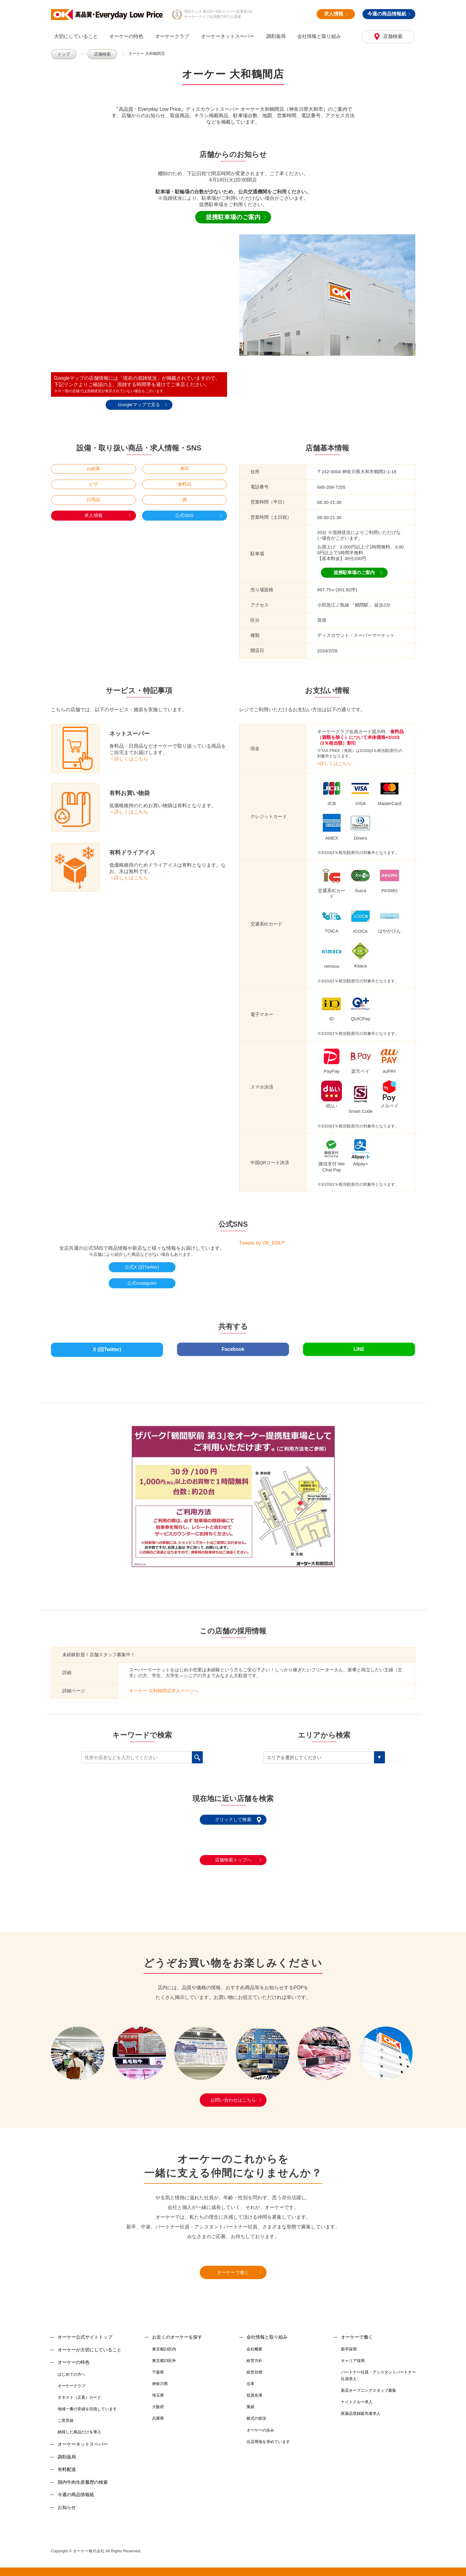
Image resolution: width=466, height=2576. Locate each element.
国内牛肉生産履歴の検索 (83, 2478)
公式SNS (184, 515)
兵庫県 (158, 2414)
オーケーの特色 (126, 36)
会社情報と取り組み (319, 36)
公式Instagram (142, 1282)
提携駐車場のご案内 (233, 216)
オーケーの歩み (260, 2426)
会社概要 (254, 2345)
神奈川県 (160, 2380)
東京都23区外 (164, 2356)
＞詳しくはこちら (128, 758)
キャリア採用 (353, 2356)
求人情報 (336, 13)
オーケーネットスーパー (227, 36)
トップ (63, 54)
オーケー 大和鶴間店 (144, 53)
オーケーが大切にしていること (89, 2345)
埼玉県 (158, 2391)
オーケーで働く (233, 2268)
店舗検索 (392, 36)
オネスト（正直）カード (79, 2393)
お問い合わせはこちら (233, 2096)
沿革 (250, 2380)
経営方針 (254, 2356)
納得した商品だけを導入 (79, 2428)
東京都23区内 (164, 2345)
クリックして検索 (233, 1815)
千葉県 (158, 2368)
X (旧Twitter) (107, 1347)
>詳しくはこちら (334, 763)
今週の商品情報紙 (388, 13)
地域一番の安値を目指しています (87, 2405)
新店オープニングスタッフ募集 (368, 2386)
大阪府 (158, 2403)
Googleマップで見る (139, 404)
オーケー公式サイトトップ (85, 2333)
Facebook (233, 1347)
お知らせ (67, 2503)
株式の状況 (256, 2414)
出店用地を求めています (268, 2437)
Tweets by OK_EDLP (262, 1242)
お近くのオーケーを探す (177, 2333)
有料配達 (67, 2465)
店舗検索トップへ (233, 1856)
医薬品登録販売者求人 (360, 2410)
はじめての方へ (71, 2370)
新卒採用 (349, 2345)
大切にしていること (76, 36)
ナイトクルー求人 (356, 2398)
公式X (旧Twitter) (142, 1266)
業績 (250, 2403)
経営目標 (254, 2368)
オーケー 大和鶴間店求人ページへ (164, 1686)
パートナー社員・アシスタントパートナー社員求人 (378, 2371)
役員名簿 (254, 2391)
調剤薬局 (276, 36)
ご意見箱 (65, 2417)
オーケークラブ (172, 36)
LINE (358, 1347)
